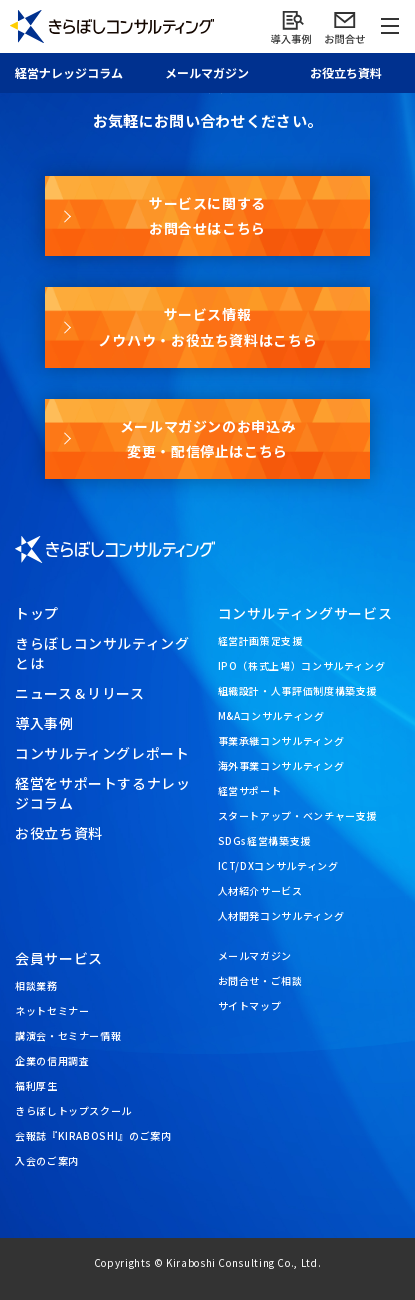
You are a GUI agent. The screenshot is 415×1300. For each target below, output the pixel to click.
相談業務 (36, 985)
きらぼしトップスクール (73, 1110)
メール (207, 72)
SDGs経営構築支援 (264, 840)
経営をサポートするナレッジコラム (103, 793)
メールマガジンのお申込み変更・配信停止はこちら (208, 438)
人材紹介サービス (260, 890)
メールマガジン (255, 955)
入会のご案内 (47, 1160)
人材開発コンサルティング (281, 915)
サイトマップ (250, 1005)
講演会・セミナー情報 (68, 1035)
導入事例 (44, 723)
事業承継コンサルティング (281, 740)
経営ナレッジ (69, 72)
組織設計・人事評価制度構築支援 (298, 690)
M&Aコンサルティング (271, 715)
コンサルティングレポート (102, 753)
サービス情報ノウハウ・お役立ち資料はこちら (208, 326)
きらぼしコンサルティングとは (102, 653)
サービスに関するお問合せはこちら (207, 215)
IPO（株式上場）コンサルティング (302, 665)
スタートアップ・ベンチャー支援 (298, 815)
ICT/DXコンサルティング (278, 865)
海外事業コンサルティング (281, 765)
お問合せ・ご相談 (260, 980)
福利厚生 (36, 1085)
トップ (37, 613)
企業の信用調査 (52, 1060)
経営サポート (250, 790)
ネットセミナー (52, 1010)
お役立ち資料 (346, 72)
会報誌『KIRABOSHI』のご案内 (93, 1135)
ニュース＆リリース (80, 693)
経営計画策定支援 (260, 640)
